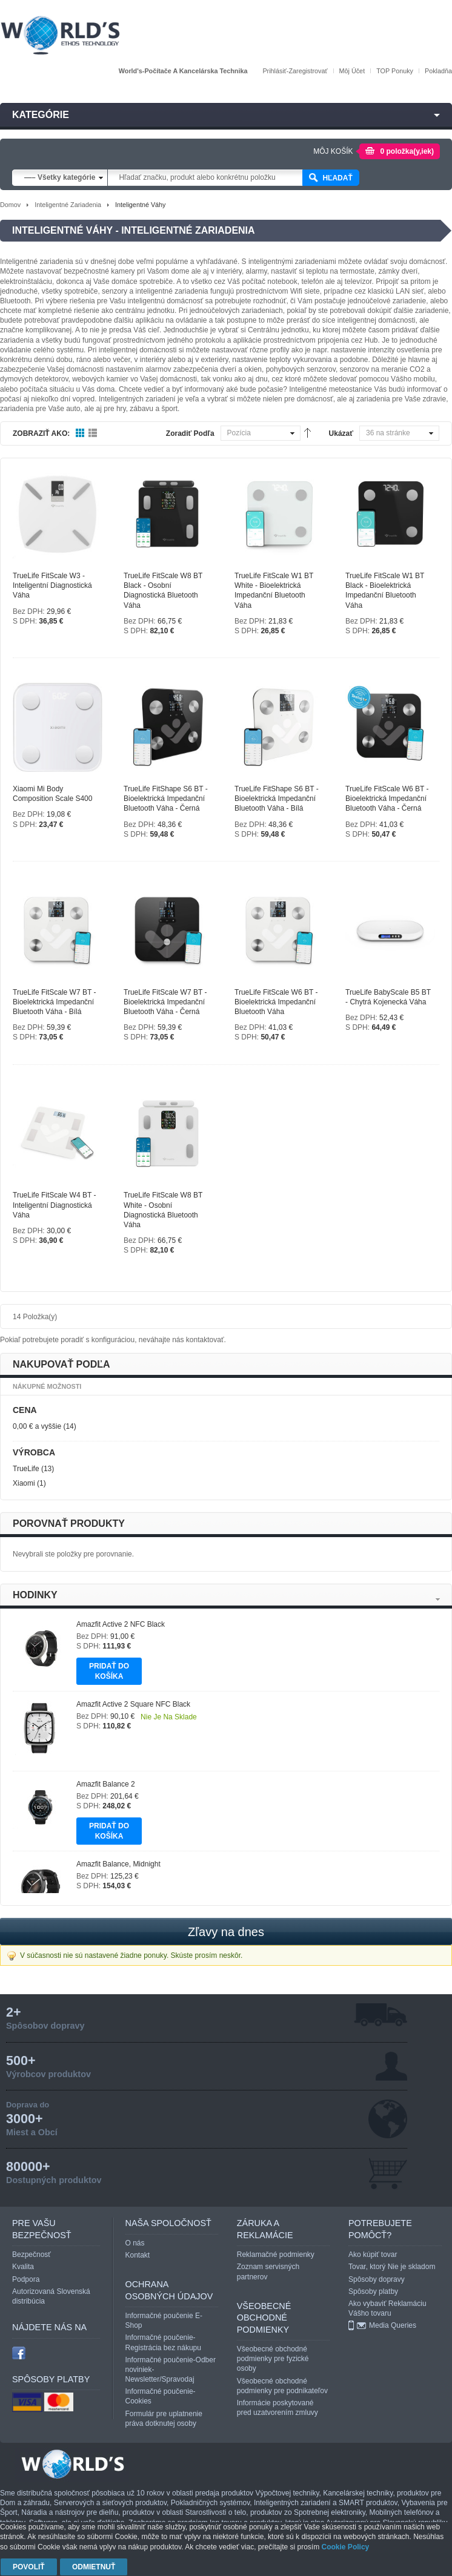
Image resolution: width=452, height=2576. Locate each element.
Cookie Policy (346, 2547)
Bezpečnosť (31, 2254)
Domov (10, 204)
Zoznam (93, 433)
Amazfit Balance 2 (105, 1784)
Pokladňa (438, 70)
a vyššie (37, 1426)
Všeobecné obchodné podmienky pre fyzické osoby (273, 2359)
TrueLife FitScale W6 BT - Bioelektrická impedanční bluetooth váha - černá (386, 798)
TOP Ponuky (394, 70)
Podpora (25, 2279)
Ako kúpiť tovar (372, 2254)
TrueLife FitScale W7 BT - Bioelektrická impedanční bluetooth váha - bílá (54, 1002)
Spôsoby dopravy (376, 2279)
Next (438, 1599)
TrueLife (26, 1468)
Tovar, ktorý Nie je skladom (391, 2266)
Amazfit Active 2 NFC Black (120, 1624)
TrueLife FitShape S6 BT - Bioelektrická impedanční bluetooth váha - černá (166, 798)
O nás (135, 2243)
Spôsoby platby (373, 2291)
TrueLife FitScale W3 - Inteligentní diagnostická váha (52, 585)
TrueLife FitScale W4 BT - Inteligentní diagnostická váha (54, 1205)
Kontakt (137, 2255)
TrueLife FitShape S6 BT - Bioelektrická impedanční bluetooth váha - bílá (276, 798)
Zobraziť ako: (41, 433)
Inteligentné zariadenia (68, 204)
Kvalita (23, 2266)
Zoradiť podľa (190, 433)
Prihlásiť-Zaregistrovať (294, 70)
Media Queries (392, 2325)
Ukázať (341, 433)
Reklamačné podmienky (275, 2254)
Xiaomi (24, 1483)
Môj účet (352, 70)
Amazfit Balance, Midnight (118, 1864)
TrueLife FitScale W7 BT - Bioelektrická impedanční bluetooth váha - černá (165, 1002)
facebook (18, 2352)
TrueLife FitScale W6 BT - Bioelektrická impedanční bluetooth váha (275, 1002)
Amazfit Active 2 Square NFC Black (133, 1704)
